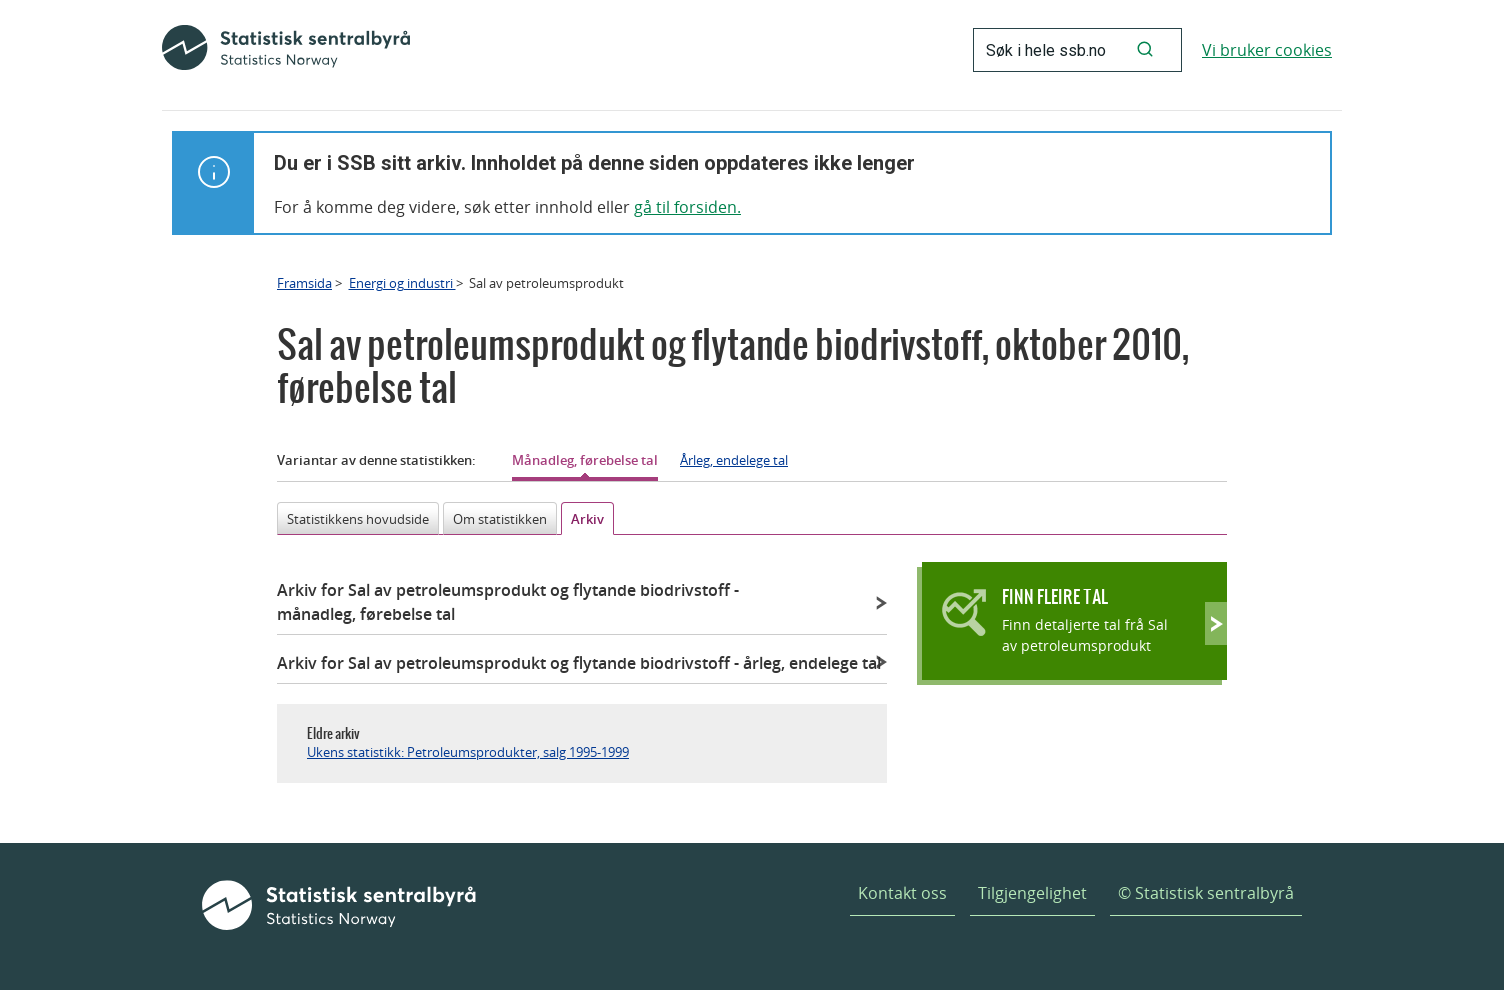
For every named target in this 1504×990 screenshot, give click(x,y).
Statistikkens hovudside (358, 519)
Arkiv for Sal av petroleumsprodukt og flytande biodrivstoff (508, 602)
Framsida (304, 283)
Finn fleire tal (1055, 596)
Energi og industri (402, 283)
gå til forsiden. (687, 207)
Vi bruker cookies (1267, 50)
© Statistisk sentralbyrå (1206, 893)
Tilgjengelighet (1032, 893)
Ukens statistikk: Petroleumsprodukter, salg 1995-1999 (468, 752)
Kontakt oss (902, 893)
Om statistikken (500, 519)
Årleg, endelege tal (734, 460)
